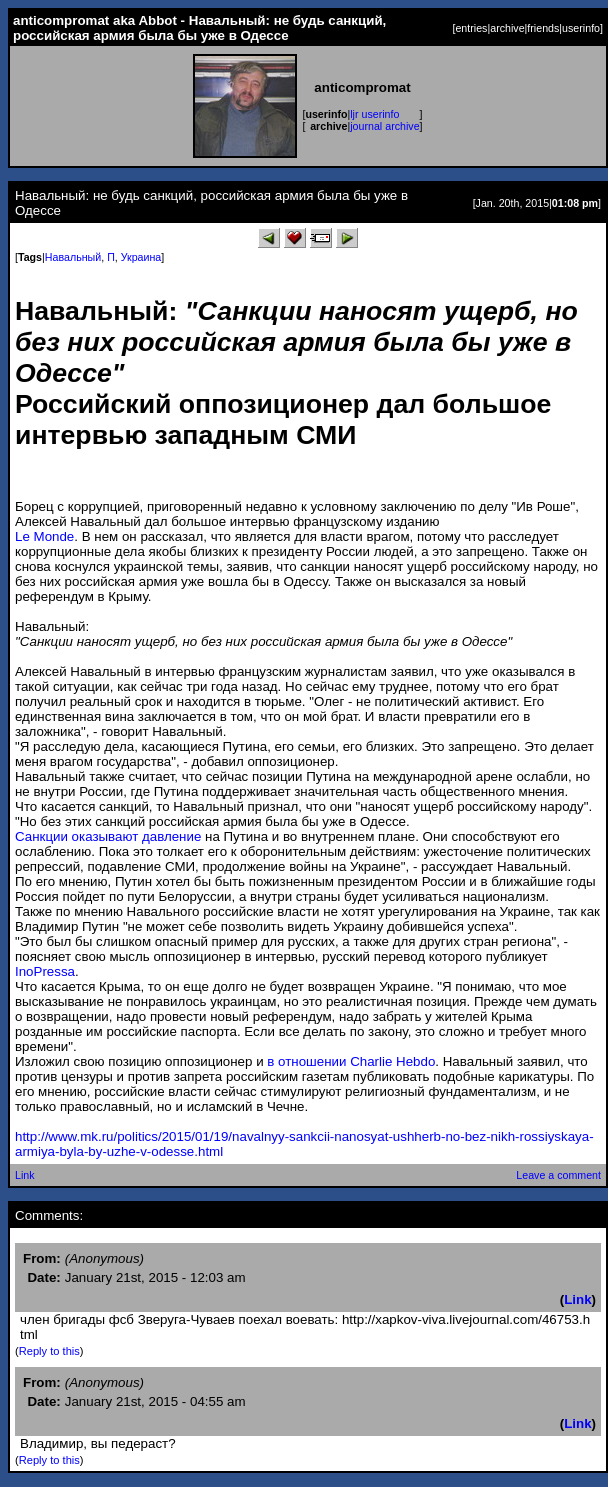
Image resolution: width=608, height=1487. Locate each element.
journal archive (384, 126)
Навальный (73, 257)
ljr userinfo (374, 114)
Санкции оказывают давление (108, 836)
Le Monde (44, 536)
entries (471, 28)
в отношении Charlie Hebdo (351, 1061)
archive (507, 28)
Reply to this (49, 1351)
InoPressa (45, 971)
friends (543, 28)
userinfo (581, 28)
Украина (141, 257)
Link (25, 1175)
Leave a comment (558, 1175)
